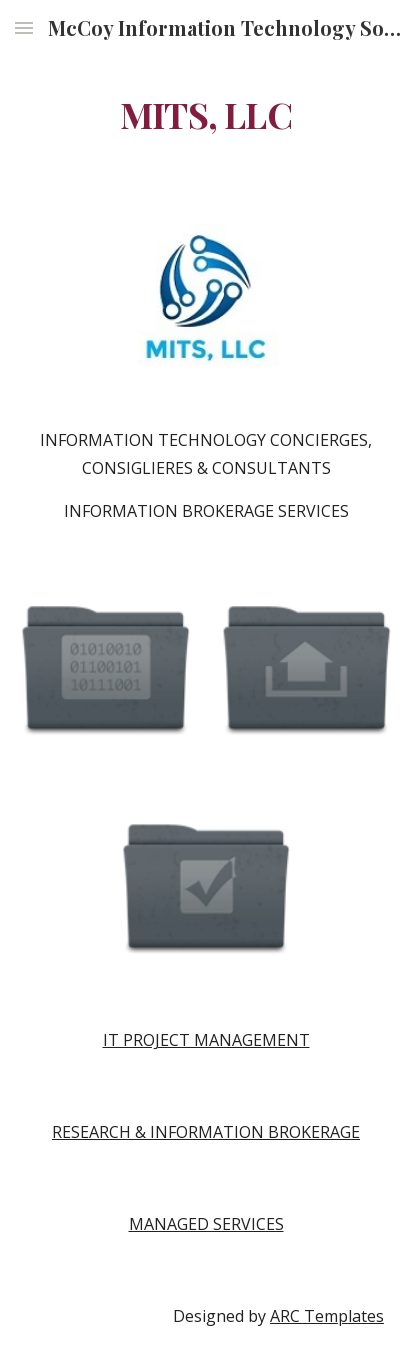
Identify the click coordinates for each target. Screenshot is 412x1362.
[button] (24, 27)
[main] (206, 115)
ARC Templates (327, 1316)
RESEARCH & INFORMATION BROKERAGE (206, 1132)
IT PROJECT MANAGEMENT (206, 1040)
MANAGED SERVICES (206, 1224)
